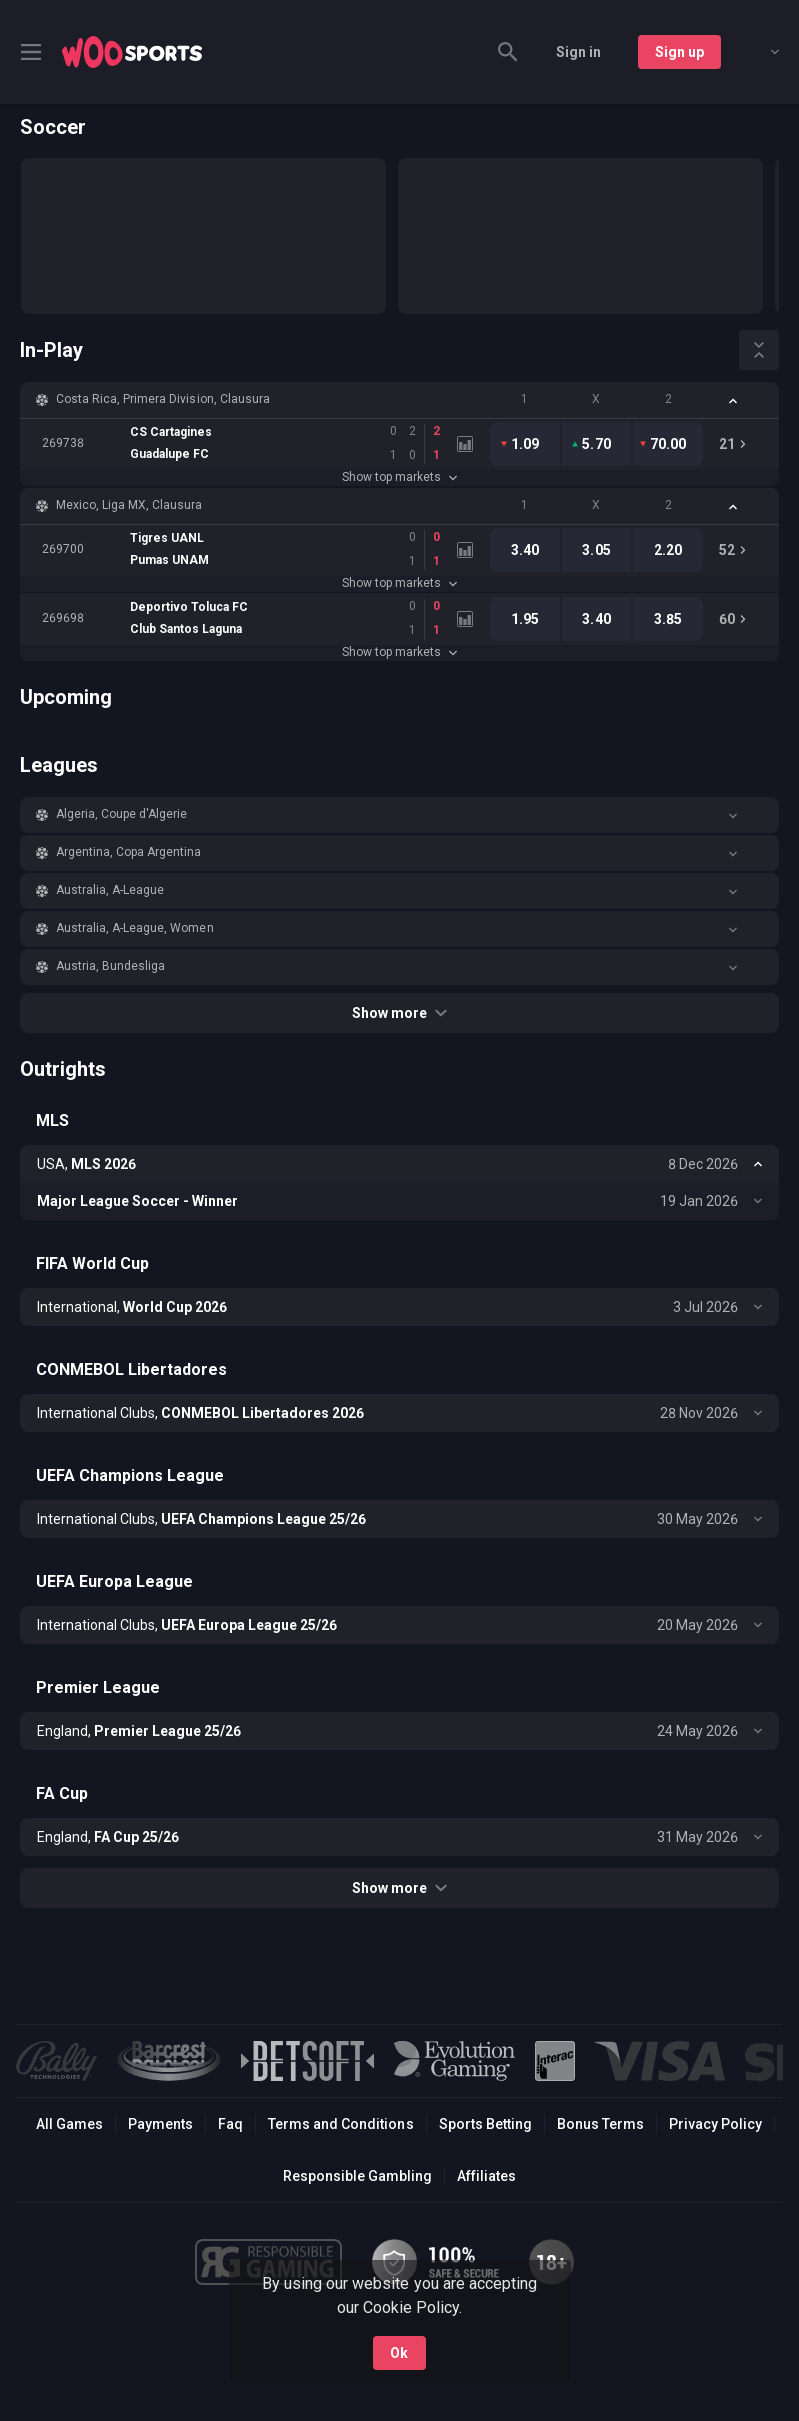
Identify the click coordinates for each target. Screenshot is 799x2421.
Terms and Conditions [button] (340, 2124)
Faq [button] (230, 2124)
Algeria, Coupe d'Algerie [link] (121, 814)
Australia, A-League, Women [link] (135, 928)
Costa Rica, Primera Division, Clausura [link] (163, 399)
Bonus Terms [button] (600, 2124)
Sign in (578, 52)
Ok (399, 2353)
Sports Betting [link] (485, 2124)
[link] (132, 52)
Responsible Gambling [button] (357, 2176)
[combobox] (760, 52)
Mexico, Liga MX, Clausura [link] (129, 505)
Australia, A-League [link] (110, 890)
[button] (399, 400)
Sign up (679, 52)
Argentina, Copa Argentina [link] (129, 852)
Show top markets (399, 477)
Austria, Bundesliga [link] (110, 966)
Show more (399, 1013)
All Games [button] (69, 2124)
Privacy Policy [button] (715, 2124)
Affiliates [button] (486, 2176)
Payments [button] (160, 2124)
